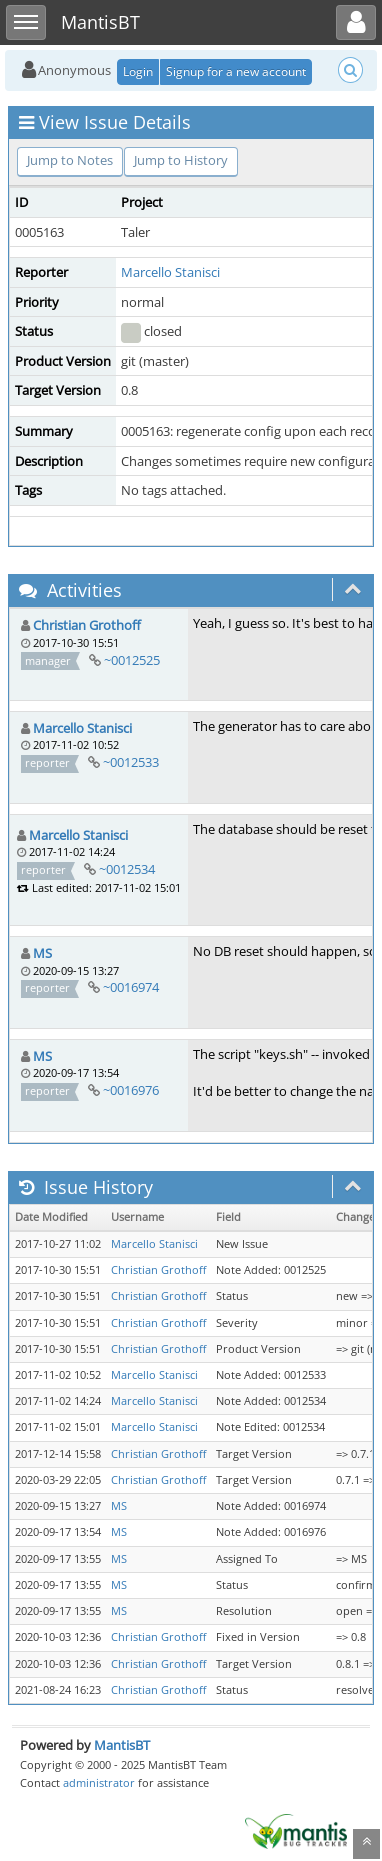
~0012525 (132, 660)
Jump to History (181, 160)
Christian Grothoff (87, 625)
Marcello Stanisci (170, 272)
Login (138, 71)
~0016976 (131, 1090)
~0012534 (127, 869)
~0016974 (131, 987)
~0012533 (131, 762)
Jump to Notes (70, 160)
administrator (99, 1782)
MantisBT (122, 1745)
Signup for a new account (236, 71)
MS (42, 953)
